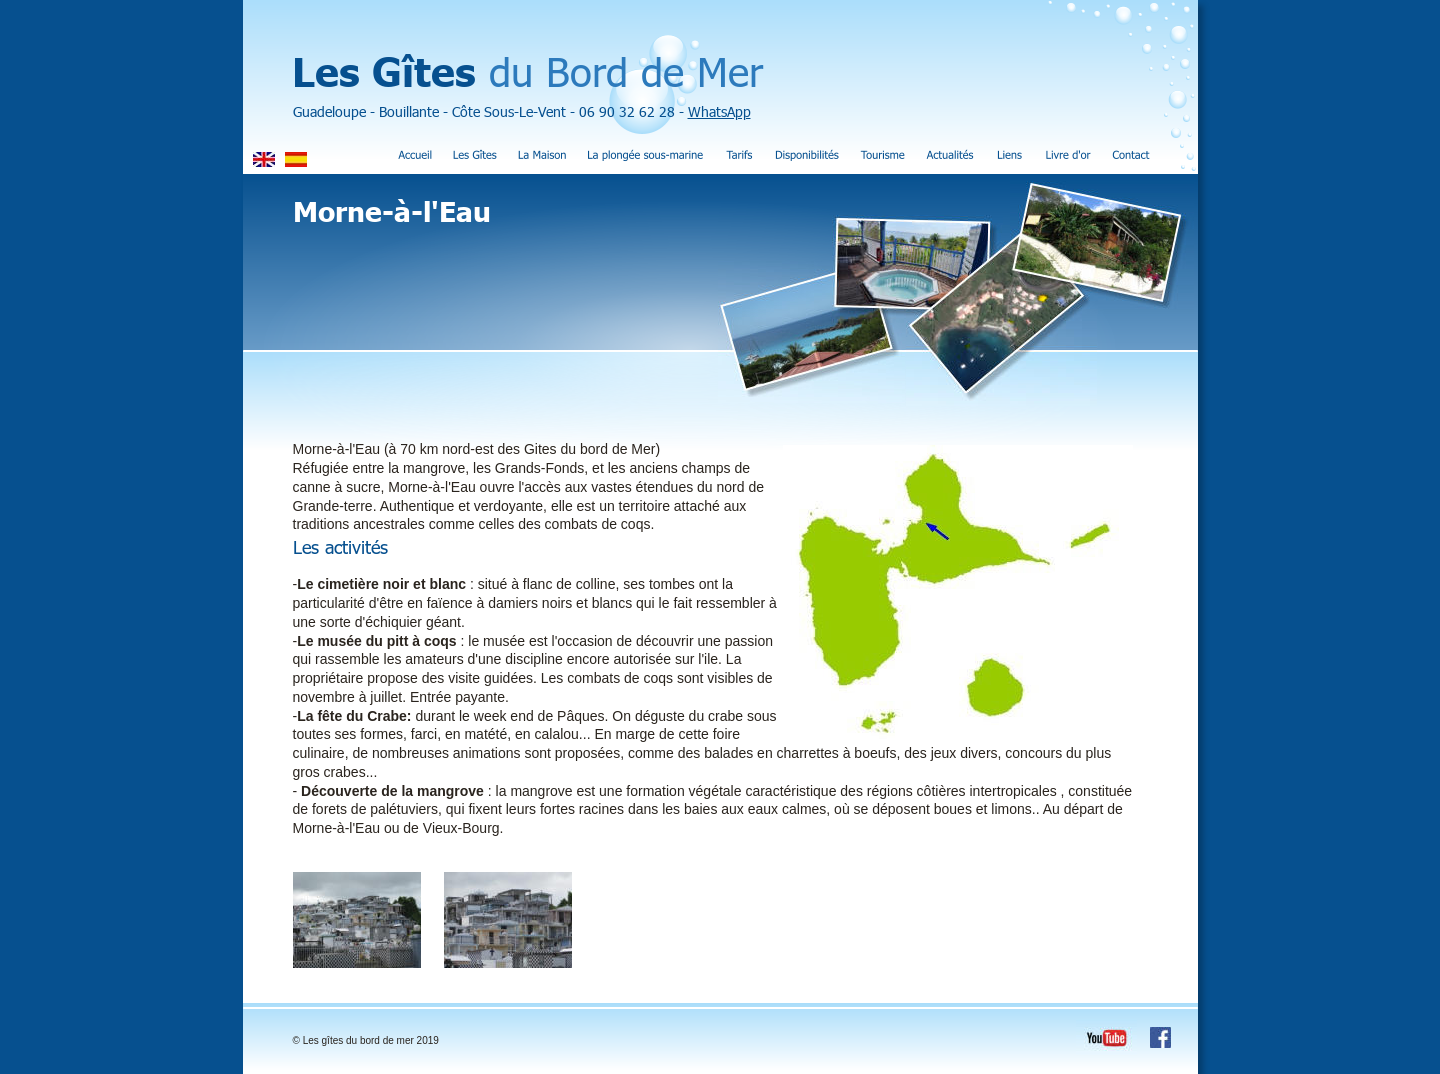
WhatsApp (719, 111)
